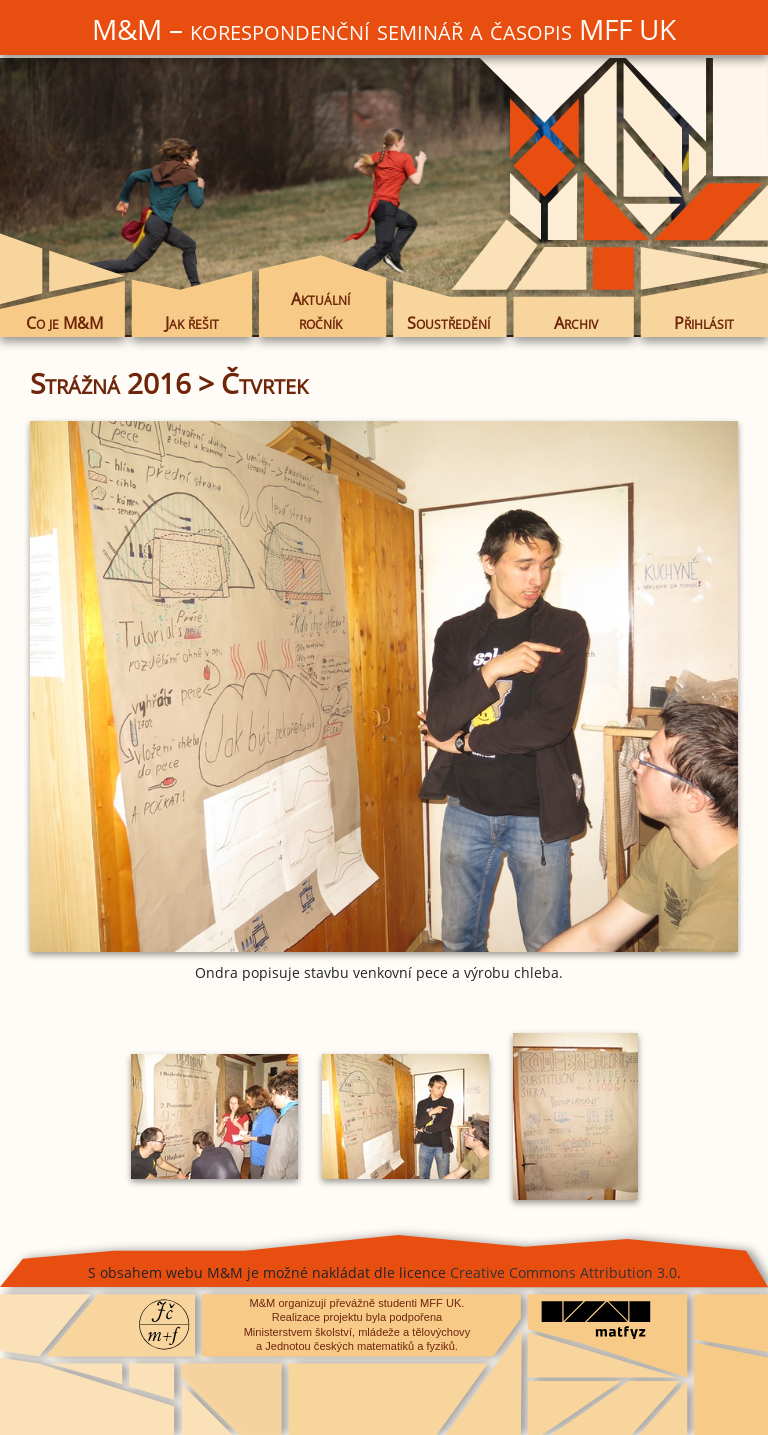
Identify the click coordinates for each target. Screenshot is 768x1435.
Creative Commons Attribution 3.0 (563, 1272)
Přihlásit (704, 322)
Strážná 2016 (110, 383)
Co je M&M (64, 322)
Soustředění (448, 322)
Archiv (576, 322)
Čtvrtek (264, 383)
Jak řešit (192, 322)
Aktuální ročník (320, 311)
